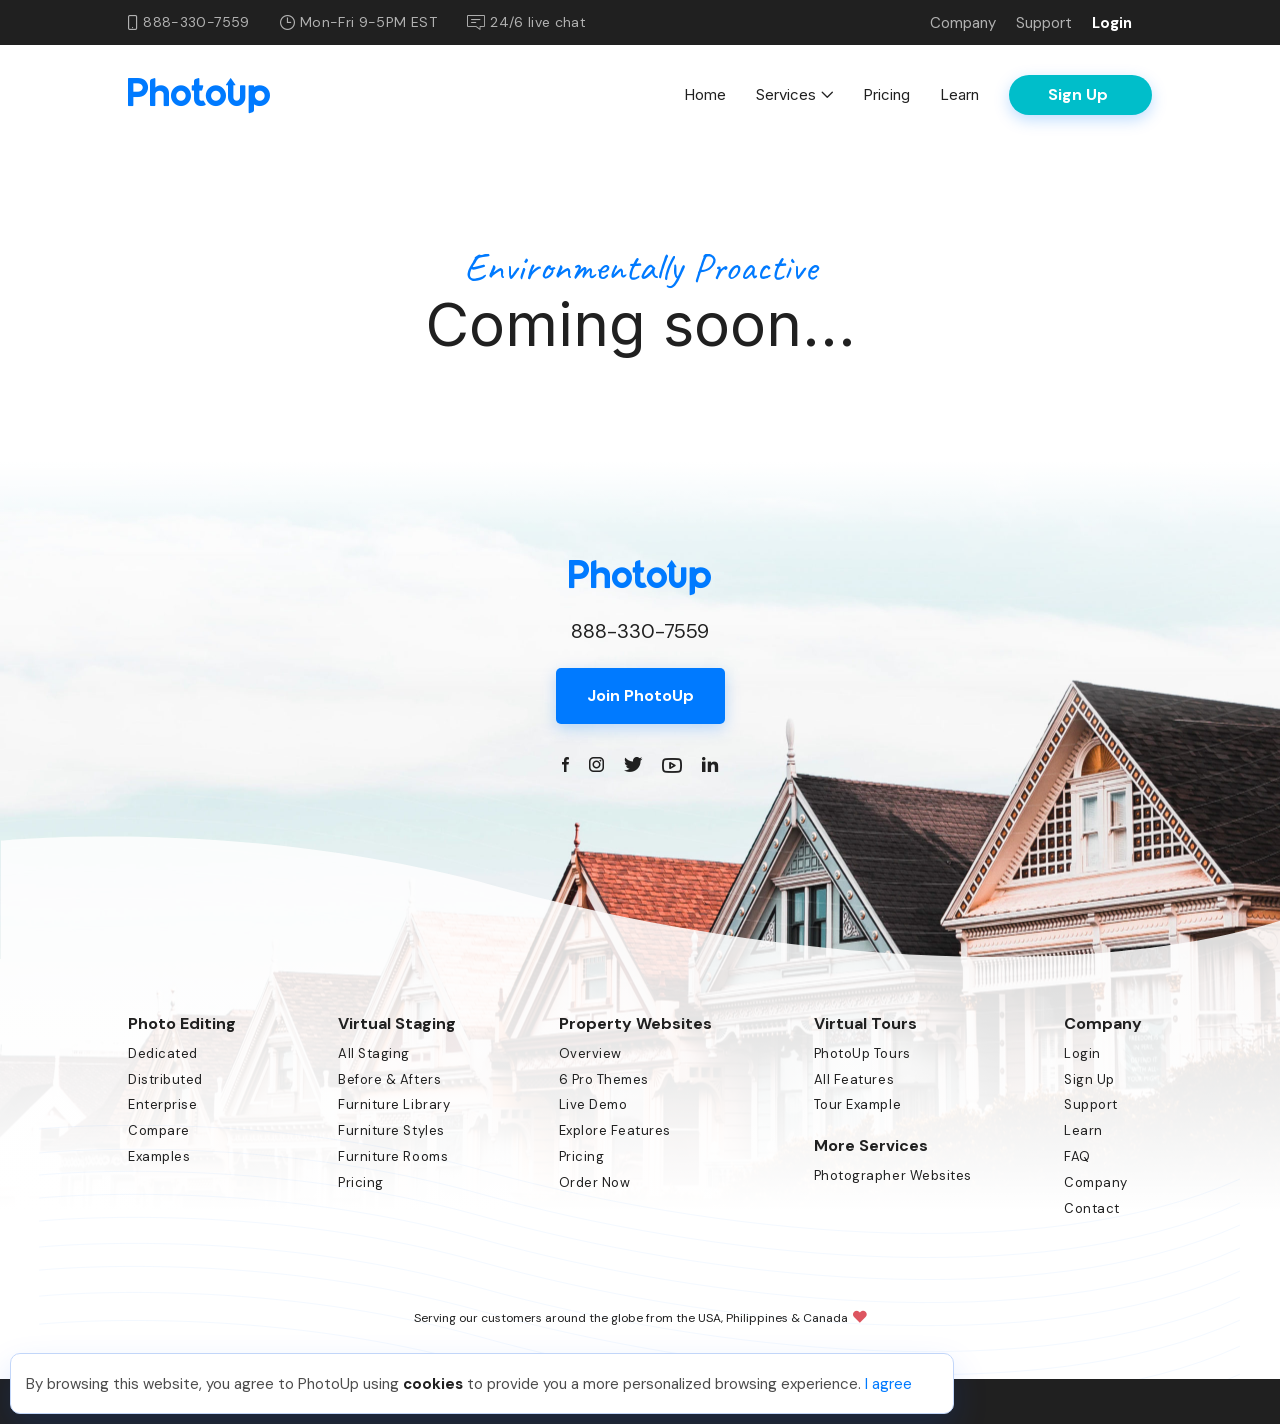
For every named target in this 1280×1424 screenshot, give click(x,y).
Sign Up (1089, 1079)
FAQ (1077, 1156)
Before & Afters (389, 1079)
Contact (1092, 1208)
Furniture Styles (391, 1130)
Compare (159, 1130)
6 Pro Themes (604, 1079)
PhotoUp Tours (862, 1053)
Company (963, 23)
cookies (433, 1384)
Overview (590, 1053)
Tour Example (857, 1104)
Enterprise (162, 1104)
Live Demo (593, 1104)
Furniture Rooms (393, 1156)
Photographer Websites (893, 1175)
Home (705, 94)
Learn (959, 94)
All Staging (374, 1053)
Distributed (165, 1079)
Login (1112, 23)
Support (1044, 23)
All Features (854, 1079)
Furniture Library (394, 1104)
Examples (159, 1156)
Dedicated (163, 1053)
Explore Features (615, 1130)
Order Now (595, 1182)
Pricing (886, 94)
